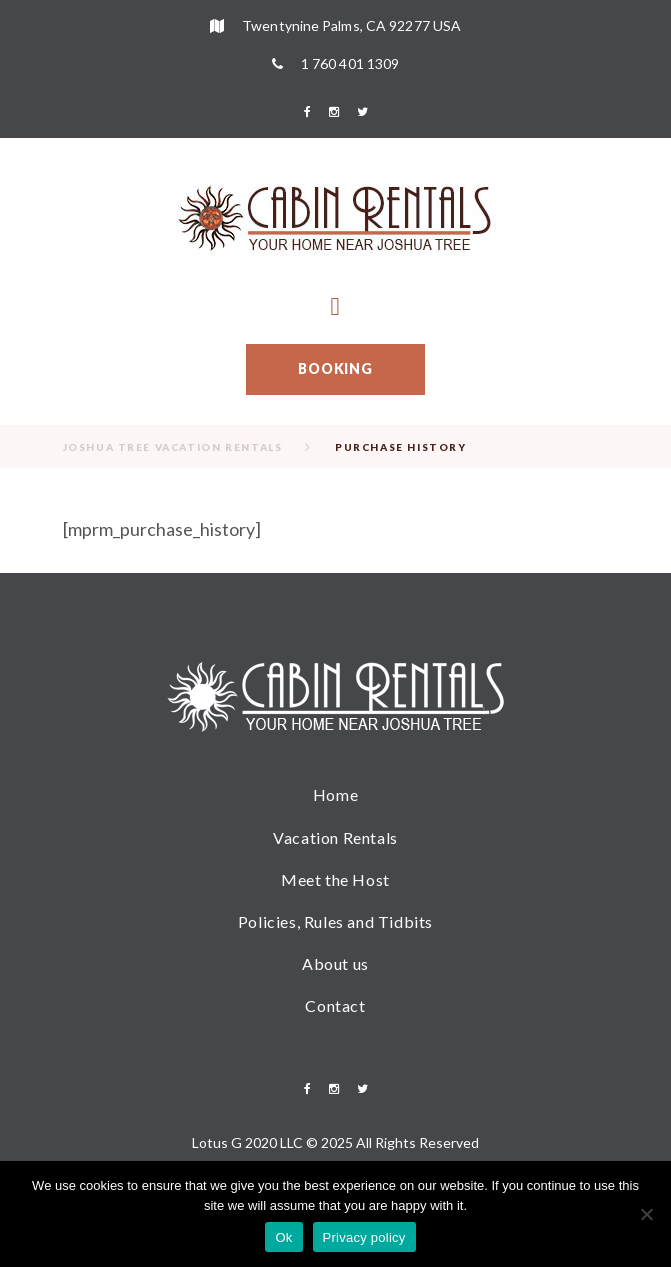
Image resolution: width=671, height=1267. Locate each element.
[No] (646, 1214)
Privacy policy (364, 1237)
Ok (283, 1237)
